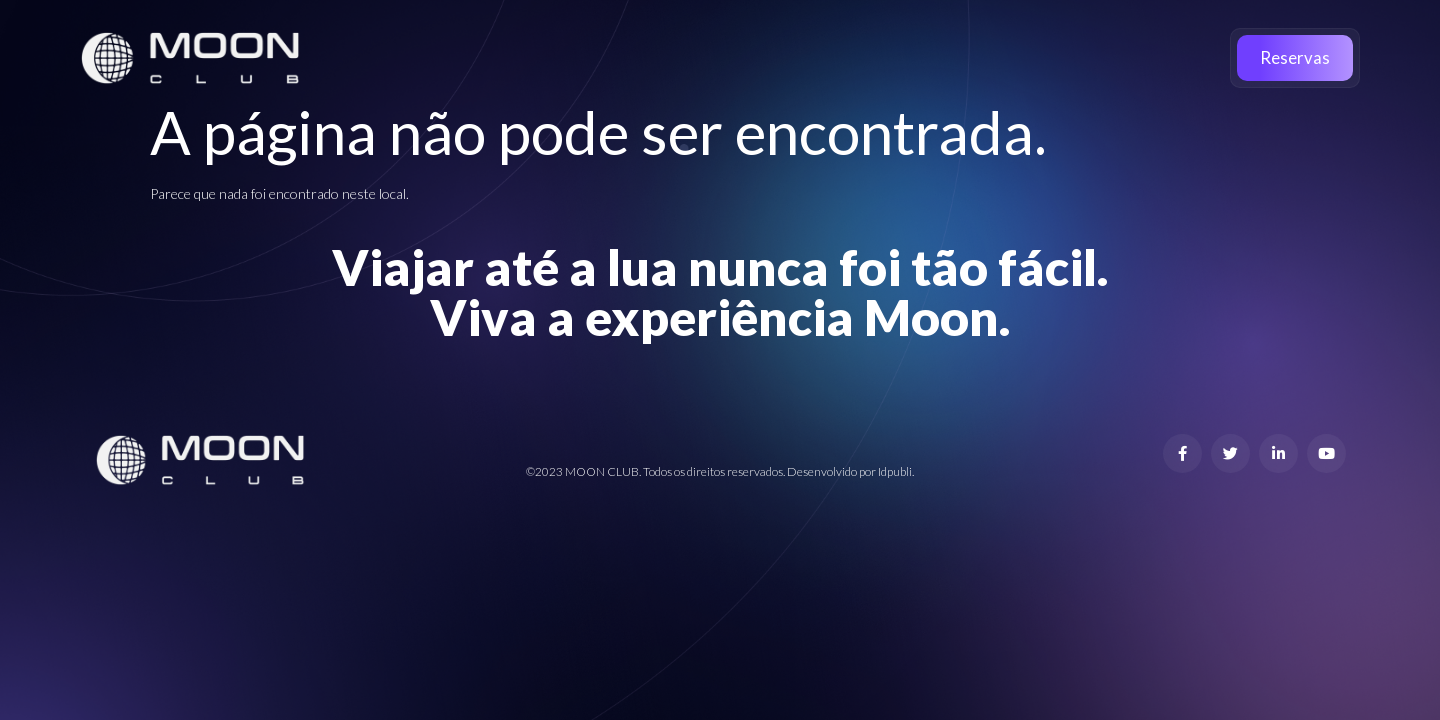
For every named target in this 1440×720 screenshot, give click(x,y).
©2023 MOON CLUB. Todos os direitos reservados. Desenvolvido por (702, 471)
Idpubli (895, 471)
